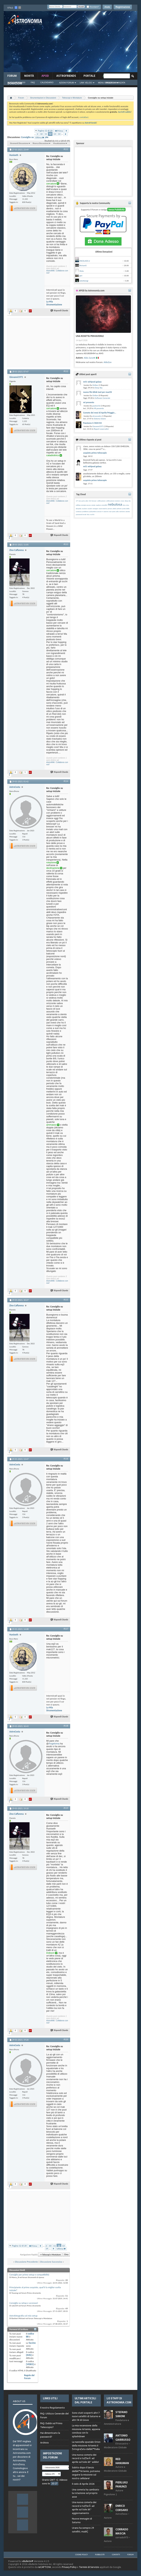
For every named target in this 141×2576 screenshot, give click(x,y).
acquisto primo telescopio (95, 453)
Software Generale (102, 398)
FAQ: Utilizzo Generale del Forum (54, 2415)
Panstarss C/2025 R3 (92, 423)
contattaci (83, 117)
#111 (66, 149)
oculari (90, 508)
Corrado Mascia (121, 2531)
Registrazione (122, 7)
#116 (66, 1458)
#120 (66, 2039)
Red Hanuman (122, 2461)
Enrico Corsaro (121, 2508)
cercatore (51, 183)
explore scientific (101, 505)
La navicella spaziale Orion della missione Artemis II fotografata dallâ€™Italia (86, 2445)
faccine (32, 2343)
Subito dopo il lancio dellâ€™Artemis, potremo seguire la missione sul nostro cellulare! (86, 2473)
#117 (66, 1629)
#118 (66, 1726)
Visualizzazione (59, 143)
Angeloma (54, 1743)
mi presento (88, 402)
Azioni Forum (66, 83)
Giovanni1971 (98, 426)
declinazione (52, 868)
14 (59, 134)
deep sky (128, 501)
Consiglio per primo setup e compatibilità (29, 2274)
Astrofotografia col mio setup (23, 2315)
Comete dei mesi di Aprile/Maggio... (99, 412)
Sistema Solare (100, 418)
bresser (94, 501)
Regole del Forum (29, 2377)
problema (85, 511)
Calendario (47, 82)
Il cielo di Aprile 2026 (83, 2484)
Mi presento (99, 408)
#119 (66, 1808)
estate (93, 505)
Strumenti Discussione (19, 143)
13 (54, 134)
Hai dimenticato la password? (50, 2435)
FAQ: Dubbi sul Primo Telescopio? (51, 2425)
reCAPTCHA (44, 2567)
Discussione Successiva (51, 2261)
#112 (66, 371)
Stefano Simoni (121, 2414)
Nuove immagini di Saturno (82, 2520)
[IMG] (29, 2355)
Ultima (39, 137)
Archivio (44, 2443)
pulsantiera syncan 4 (96, 511)
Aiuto (107, 7)
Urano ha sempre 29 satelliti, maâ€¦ (83, 2529)
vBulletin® (27, 2561)
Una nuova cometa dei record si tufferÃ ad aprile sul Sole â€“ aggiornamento (84, 2507)
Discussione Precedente (26, 2261)
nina (124, 505)
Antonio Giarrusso (122, 2438)
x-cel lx (92, 514)
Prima (59, 130)
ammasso (51, 1124)
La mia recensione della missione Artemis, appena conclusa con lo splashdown (86, 2431)
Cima (66, 2255)
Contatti (116, 2554)
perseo (110, 508)
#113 (66, 544)
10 (41, 134)
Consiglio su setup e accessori (23, 2303)
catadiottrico (52, 455)
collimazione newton (113, 501)
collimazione (101, 501)
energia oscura (86, 505)
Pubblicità (100, 2554)
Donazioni (15, 83)
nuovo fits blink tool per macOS (97, 392)
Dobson (50, 1952)
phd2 (114, 508)
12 (50, 134)
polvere (119, 508)
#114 (66, 781)
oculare (84, 508)
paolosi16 (96, 406)
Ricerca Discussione (41, 143)
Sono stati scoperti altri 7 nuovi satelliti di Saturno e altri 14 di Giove (86, 2416)
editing (78, 505)
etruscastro (97, 416)
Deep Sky (98, 388)
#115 (66, 1299)
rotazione (51, 862)
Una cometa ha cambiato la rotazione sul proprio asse (85, 2493)
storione (122, 511)
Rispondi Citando (59, 310)
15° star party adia (82, 501)
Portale (89, 76)
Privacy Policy (69, 2567)
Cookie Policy (81, 2554)
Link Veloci (86, 83)
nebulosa (115, 504)
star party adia (114, 511)
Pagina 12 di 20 (45, 130)
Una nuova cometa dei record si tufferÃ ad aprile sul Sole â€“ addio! (85, 2458)
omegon (95, 508)
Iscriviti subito (124, 112)
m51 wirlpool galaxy (92, 381)
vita (88, 514)
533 (90, 501)
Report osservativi (101, 429)
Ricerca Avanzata (115, 83)
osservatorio (103, 508)
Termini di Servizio (89, 2567)
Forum (12, 76)
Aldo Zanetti (90, 357)
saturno (106, 511)
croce (122, 501)
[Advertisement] (95, 42)
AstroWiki (50, 270)
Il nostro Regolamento (52, 2408)
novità (29, 76)
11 (46, 134)
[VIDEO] (30, 2364)
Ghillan (95, 385)
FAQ (33, 82)
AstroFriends (66, 76)
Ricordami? (93, 7)
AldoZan (107, 362)
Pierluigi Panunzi (121, 2484)
